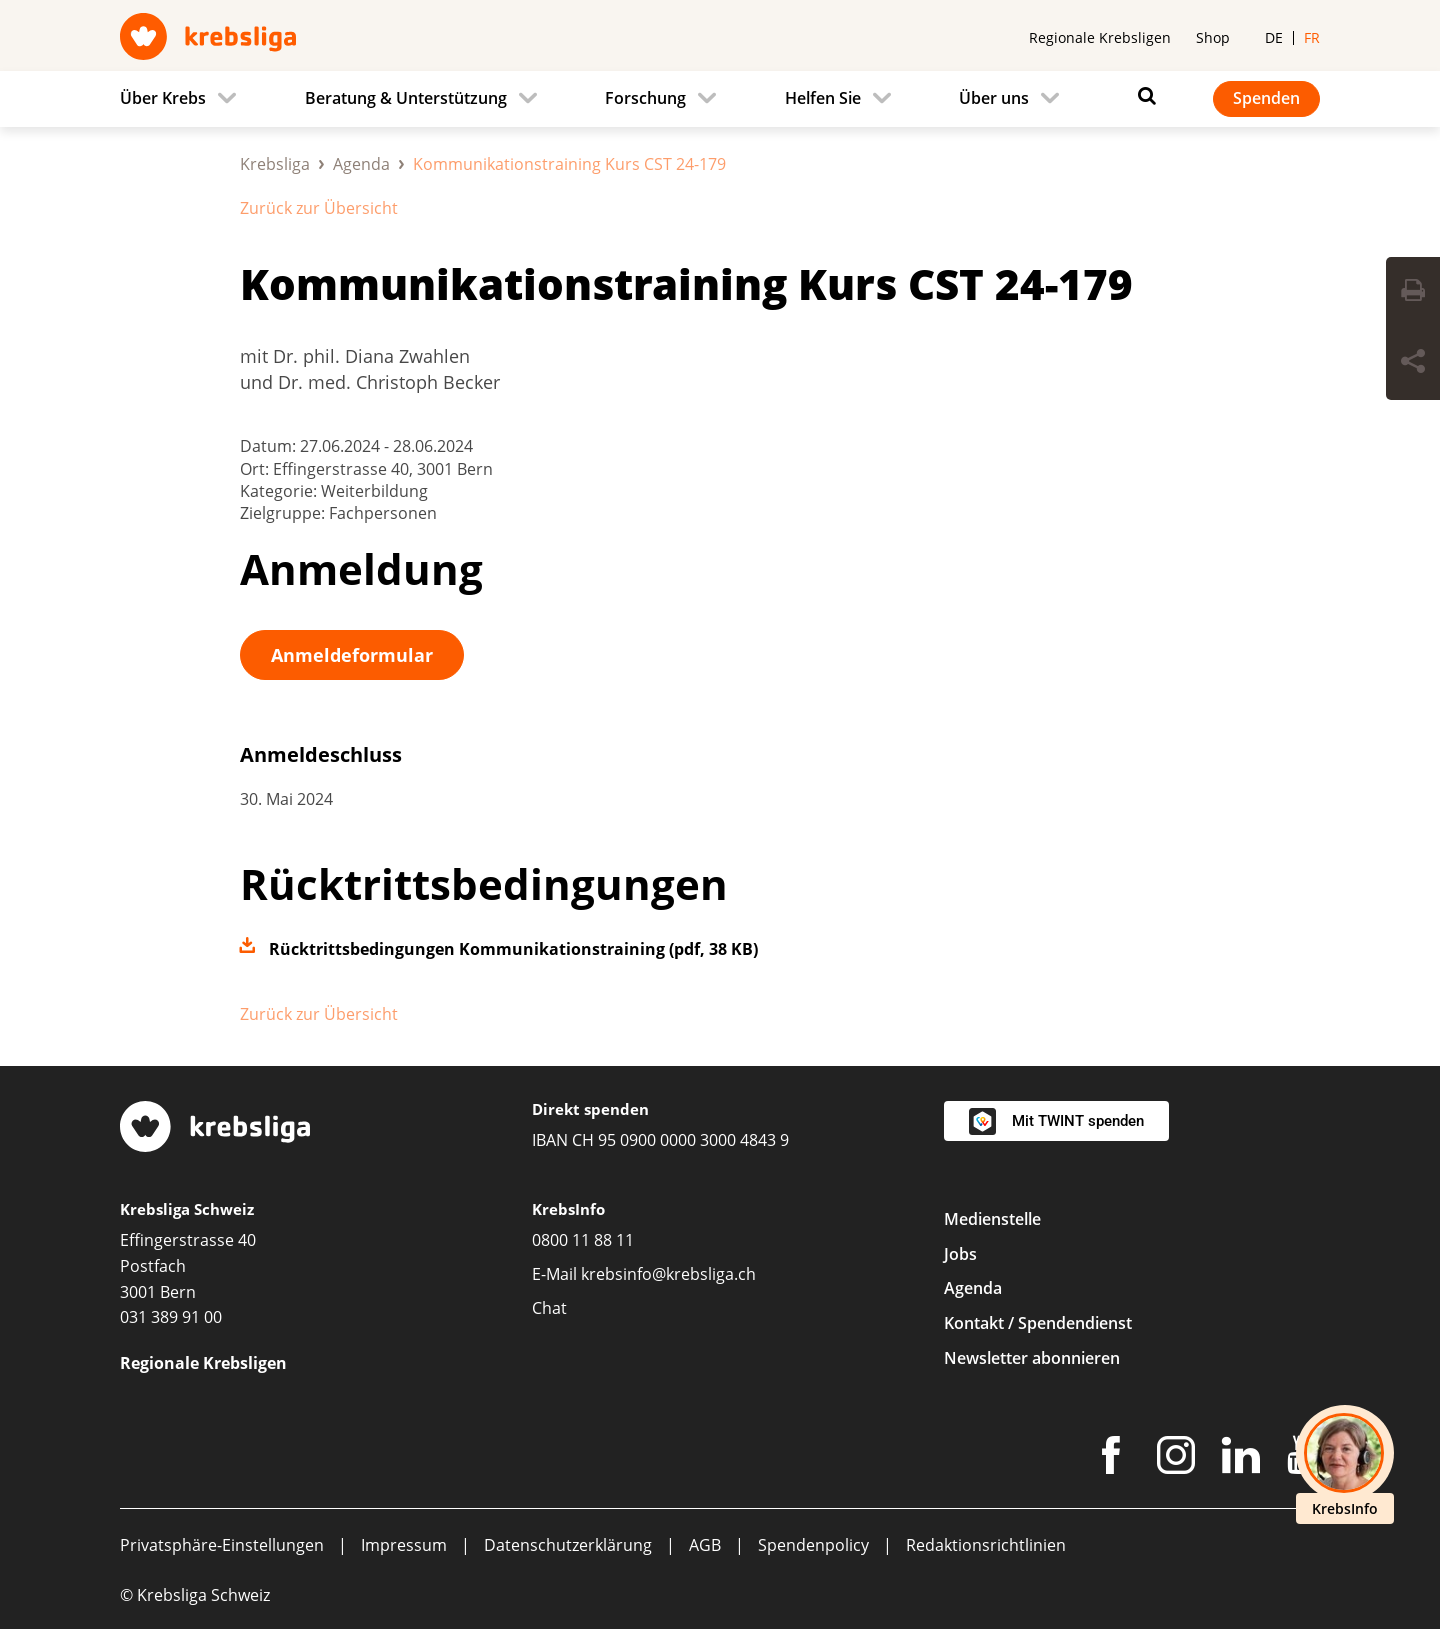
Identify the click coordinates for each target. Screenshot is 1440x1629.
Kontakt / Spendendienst (1038, 1323)
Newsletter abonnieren (1032, 1358)
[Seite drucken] (1413, 293)
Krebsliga (275, 164)
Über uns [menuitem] (994, 98)
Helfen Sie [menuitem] (823, 98)
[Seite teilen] (1413, 364)
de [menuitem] (1274, 37)
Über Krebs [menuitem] (163, 98)
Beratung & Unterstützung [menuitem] (406, 98)
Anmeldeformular (352, 655)
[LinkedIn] (1241, 1459)
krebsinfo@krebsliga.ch (668, 1274)
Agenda (361, 164)
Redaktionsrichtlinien (986, 1545)
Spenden (1266, 98)
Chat (549, 1308)
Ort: (256, 469)
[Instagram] (1176, 1459)
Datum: (270, 446)
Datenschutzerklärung (568, 1545)
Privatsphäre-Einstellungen (222, 1545)
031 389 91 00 (171, 1317)
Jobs (960, 1254)
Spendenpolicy (813, 1545)
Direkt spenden (590, 1109)
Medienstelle (992, 1219)
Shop (1213, 37)
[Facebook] (1111, 1459)
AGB (705, 1545)
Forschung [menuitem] (645, 98)
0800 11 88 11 (583, 1240)
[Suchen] (1142, 96)
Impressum (404, 1545)
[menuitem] (184, 99)
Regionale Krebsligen (1100, 37)
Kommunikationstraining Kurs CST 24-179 (686, 283)
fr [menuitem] (1312, 37)
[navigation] (720, 99)
